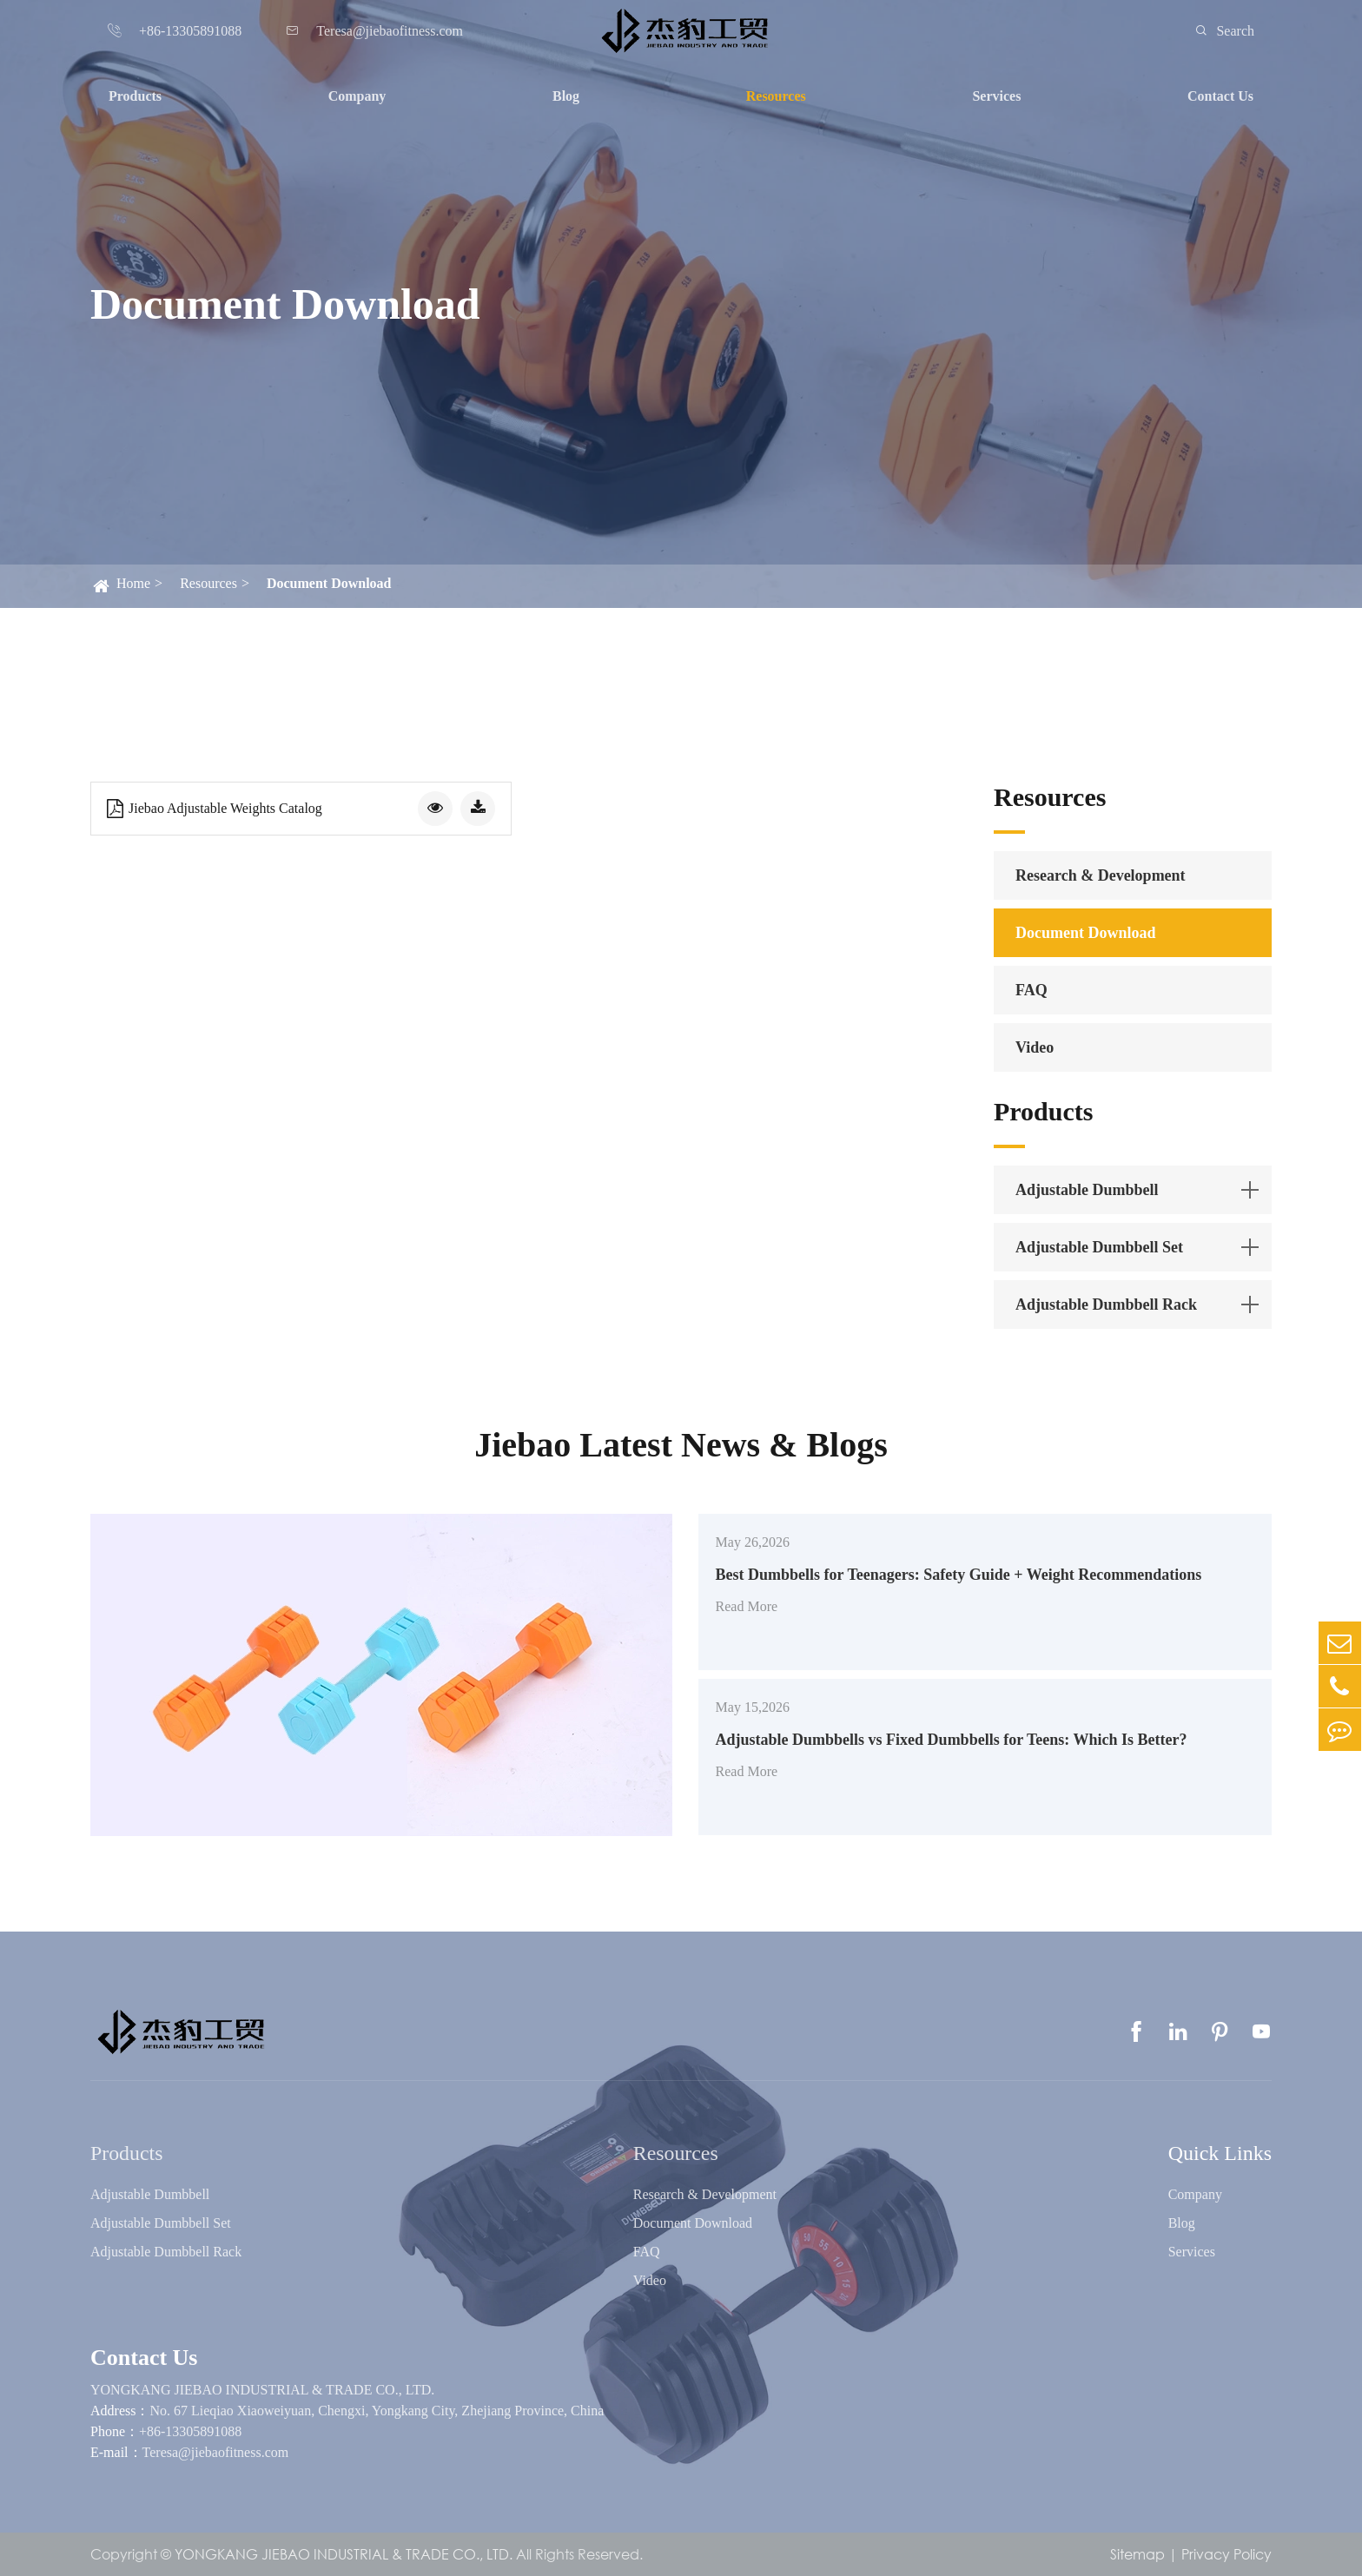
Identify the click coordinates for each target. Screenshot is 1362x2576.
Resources (776, 96)
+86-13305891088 (190, 2431)
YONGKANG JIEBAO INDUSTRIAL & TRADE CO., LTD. (262, 2389)
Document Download (329, 583)
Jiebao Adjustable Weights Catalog (214, 808)
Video (1034, 1047)
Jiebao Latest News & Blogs (681, 1444)
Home (133, 583)
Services (996, 96)
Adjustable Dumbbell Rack (1106, 1304)
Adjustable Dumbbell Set (1099, 1247)
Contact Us (1220, 96)
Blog (565, 96)
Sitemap (1137, 2554)
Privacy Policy (1226, 2554)
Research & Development (1100, 875)
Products (135, 96)
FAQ (1031, 990)
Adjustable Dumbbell (1087, 1190)
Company (357, 96)
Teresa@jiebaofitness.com (215, 2452)
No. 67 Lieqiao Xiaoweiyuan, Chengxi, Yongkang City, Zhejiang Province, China (376, 2410)
